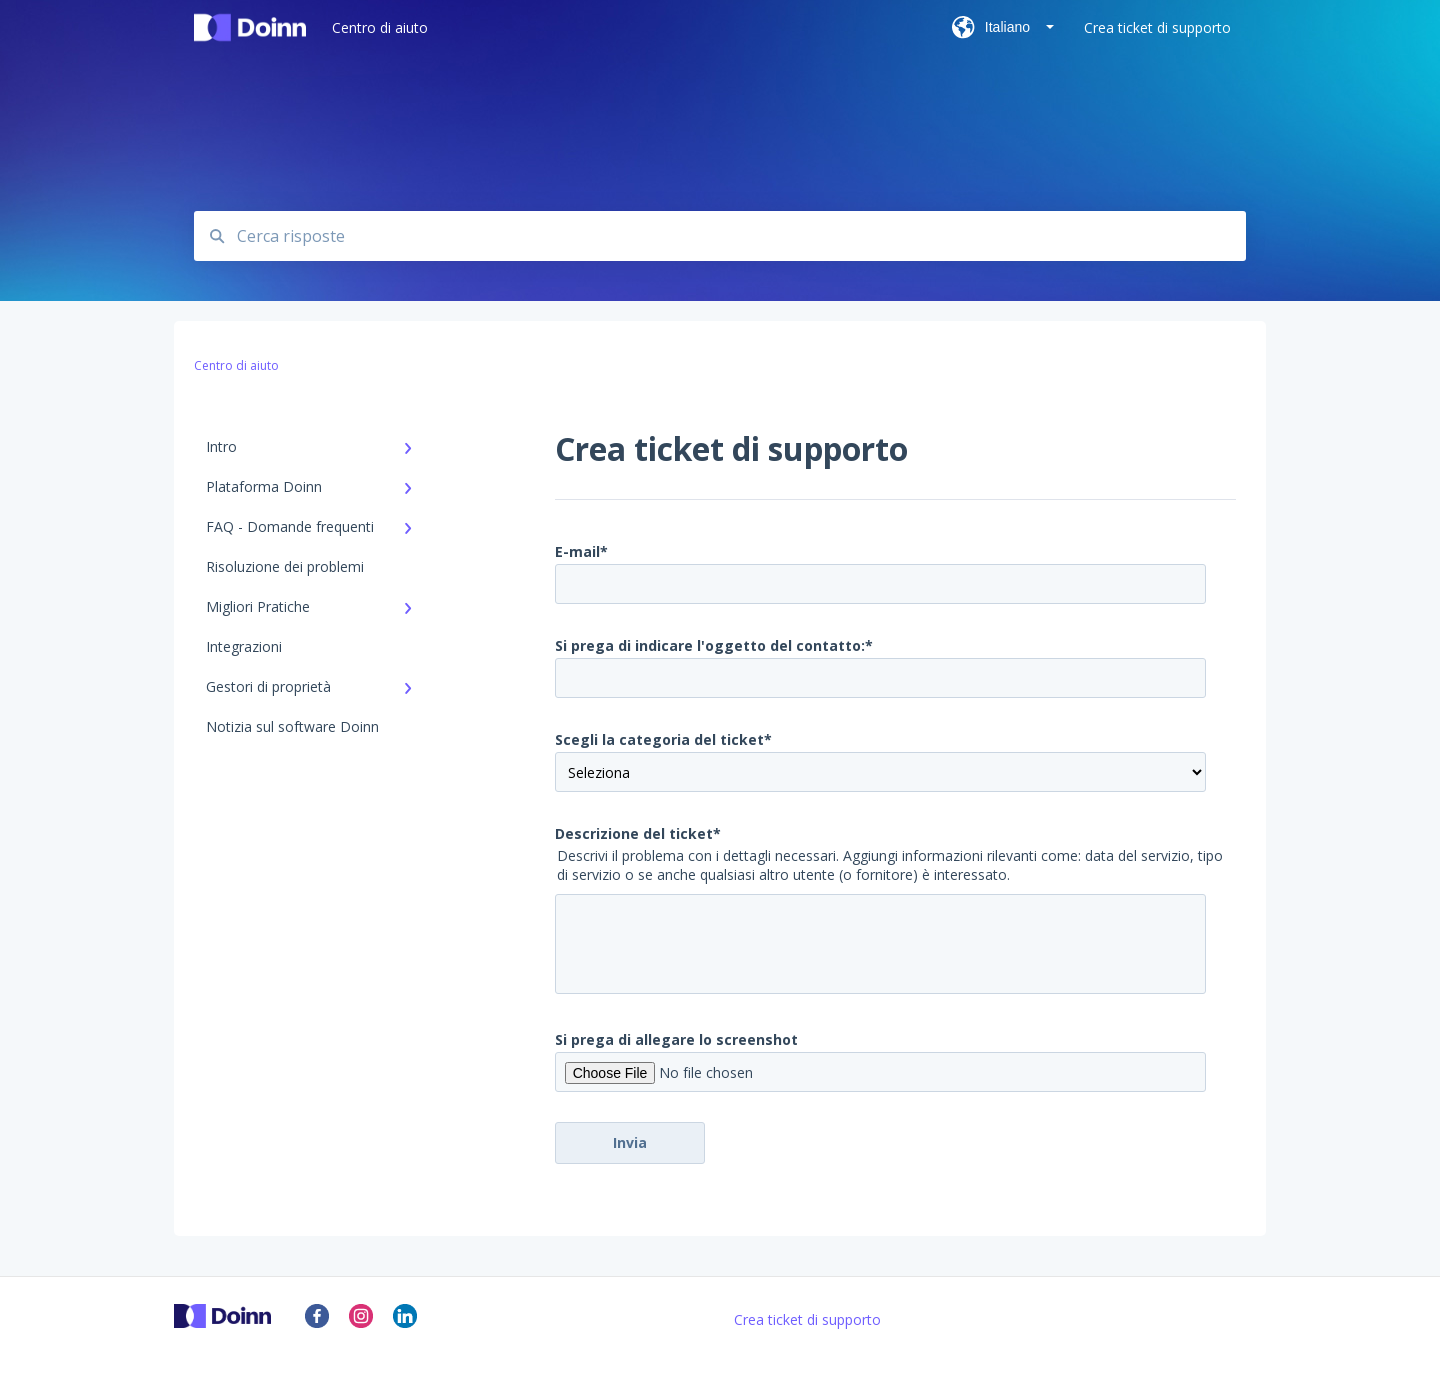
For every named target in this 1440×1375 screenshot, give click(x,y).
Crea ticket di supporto (807, 1320)
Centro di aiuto (380, 27)
